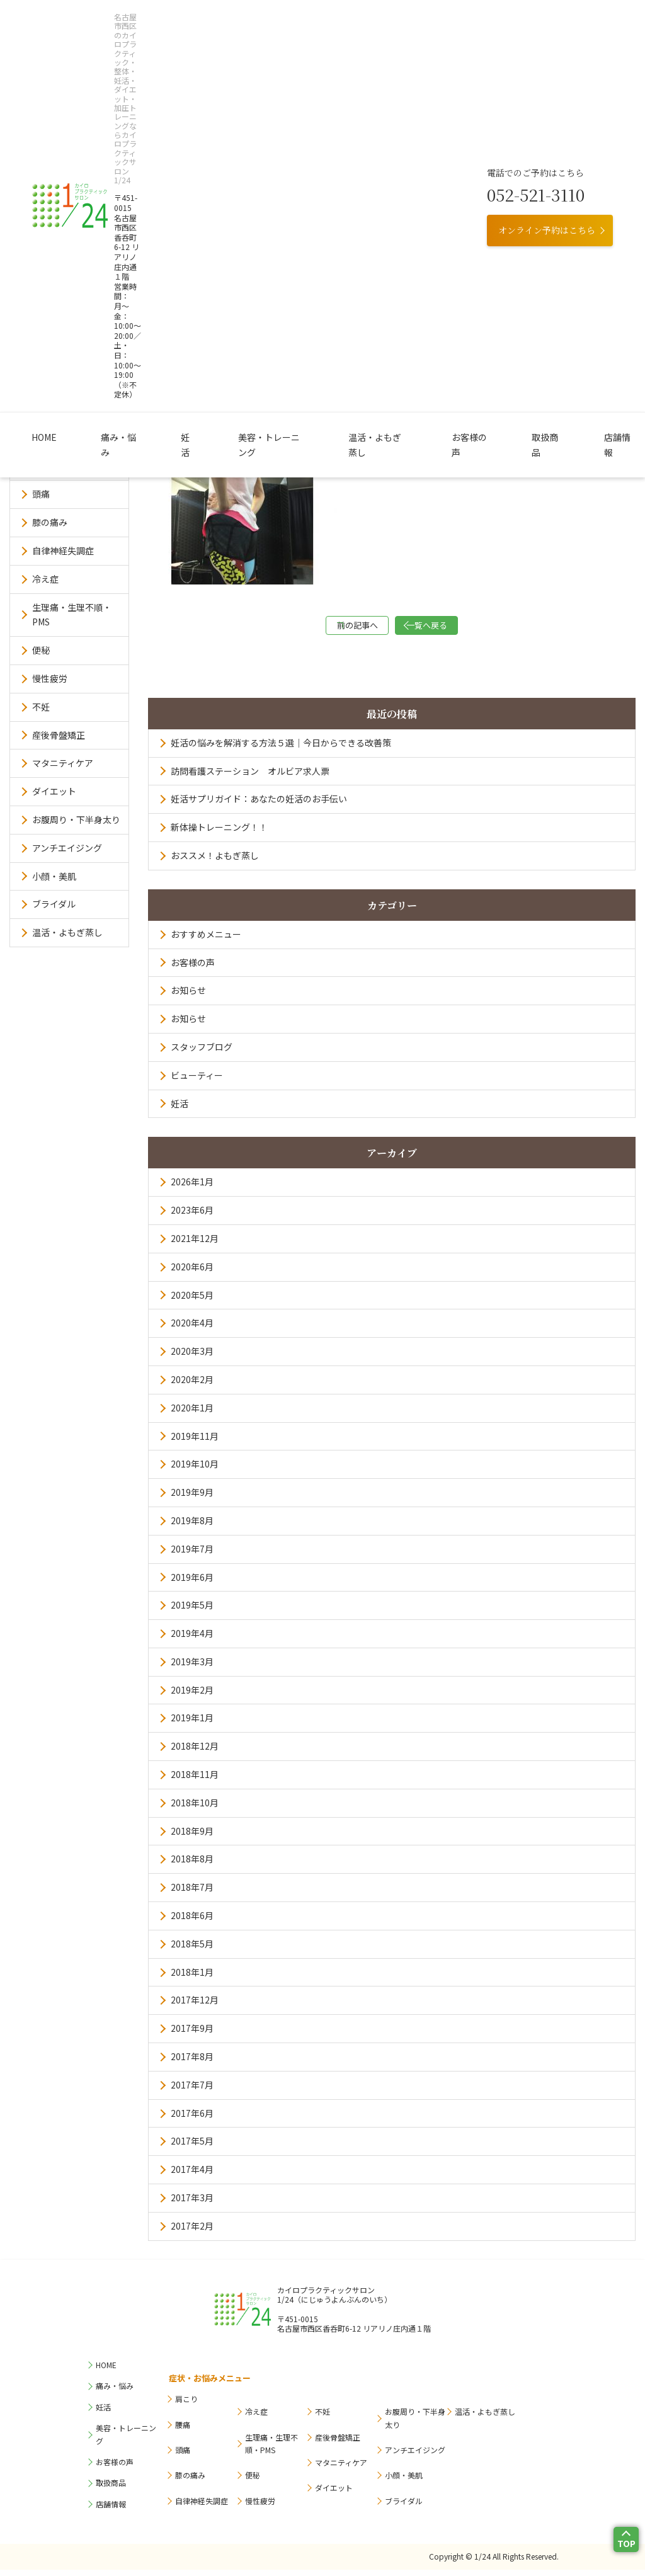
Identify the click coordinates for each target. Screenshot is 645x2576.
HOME (94, 125)
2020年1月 (192, 1414)
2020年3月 (192, 1357)
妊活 (200, 125)
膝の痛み (49, 522)
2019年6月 (192, 1583)
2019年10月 (195, 1470)
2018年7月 (192, 1893)
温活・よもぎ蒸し (357, 125)
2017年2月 (192, 2232)
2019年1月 (192, 1724)
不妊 (41, 706)
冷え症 (45, 579)
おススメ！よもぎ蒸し (215, 861)
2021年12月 (195, 1244)
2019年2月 (192, 1696)
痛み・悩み (149, 125)
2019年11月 (195, 1442)
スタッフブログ (201, 1053)
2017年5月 (192, 2147)
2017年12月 (195, 2006)
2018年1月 (192, 1978)
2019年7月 (192, 1555)
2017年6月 (192, 2119)
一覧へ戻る (455, 628)
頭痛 (41, 493)
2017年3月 (192, 2203)
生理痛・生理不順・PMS (71, 615)
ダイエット (54, 791)
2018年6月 (192, 1921)
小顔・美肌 (54, 876)
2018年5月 (192, 1950)
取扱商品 (491, 125)
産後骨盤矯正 (58, 735)
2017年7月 (192, 2091)
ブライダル (54, 904)
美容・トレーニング (268, 125)
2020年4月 (192, 1329)
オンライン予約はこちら (546, 77)
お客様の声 (431, 125)
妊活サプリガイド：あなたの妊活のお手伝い (259, 805)
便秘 (41, 650)
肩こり (45, 437)
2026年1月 (192, 1188)
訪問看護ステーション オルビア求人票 (250, 777)
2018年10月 (195, 1809)
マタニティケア (62, 762)
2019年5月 (192, 1611)
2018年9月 (192, 1837)
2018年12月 (195, 1752)
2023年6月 (192, 1216)
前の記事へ (329, 628)
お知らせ (188, 996)
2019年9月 (192, 1498)
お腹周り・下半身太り (76, 819)
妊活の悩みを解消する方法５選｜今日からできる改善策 (281, 749)
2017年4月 (192, 2175)
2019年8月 (192, 1526)
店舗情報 (546, 125)
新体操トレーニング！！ (219, 833)
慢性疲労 (49, 678)
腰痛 (41, 466)
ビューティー (197, 1081)
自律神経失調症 (63, 550)
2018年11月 (195, 1780)
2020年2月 (192, 1385)
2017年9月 (192, 2034)
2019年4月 (192, 1639)
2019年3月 (192, 1667)
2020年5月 (192, 1301)
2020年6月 (192, 1273)
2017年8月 (192, 2062)
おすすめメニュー (206, 940)
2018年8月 (192, 1865)
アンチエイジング (67, 847)
